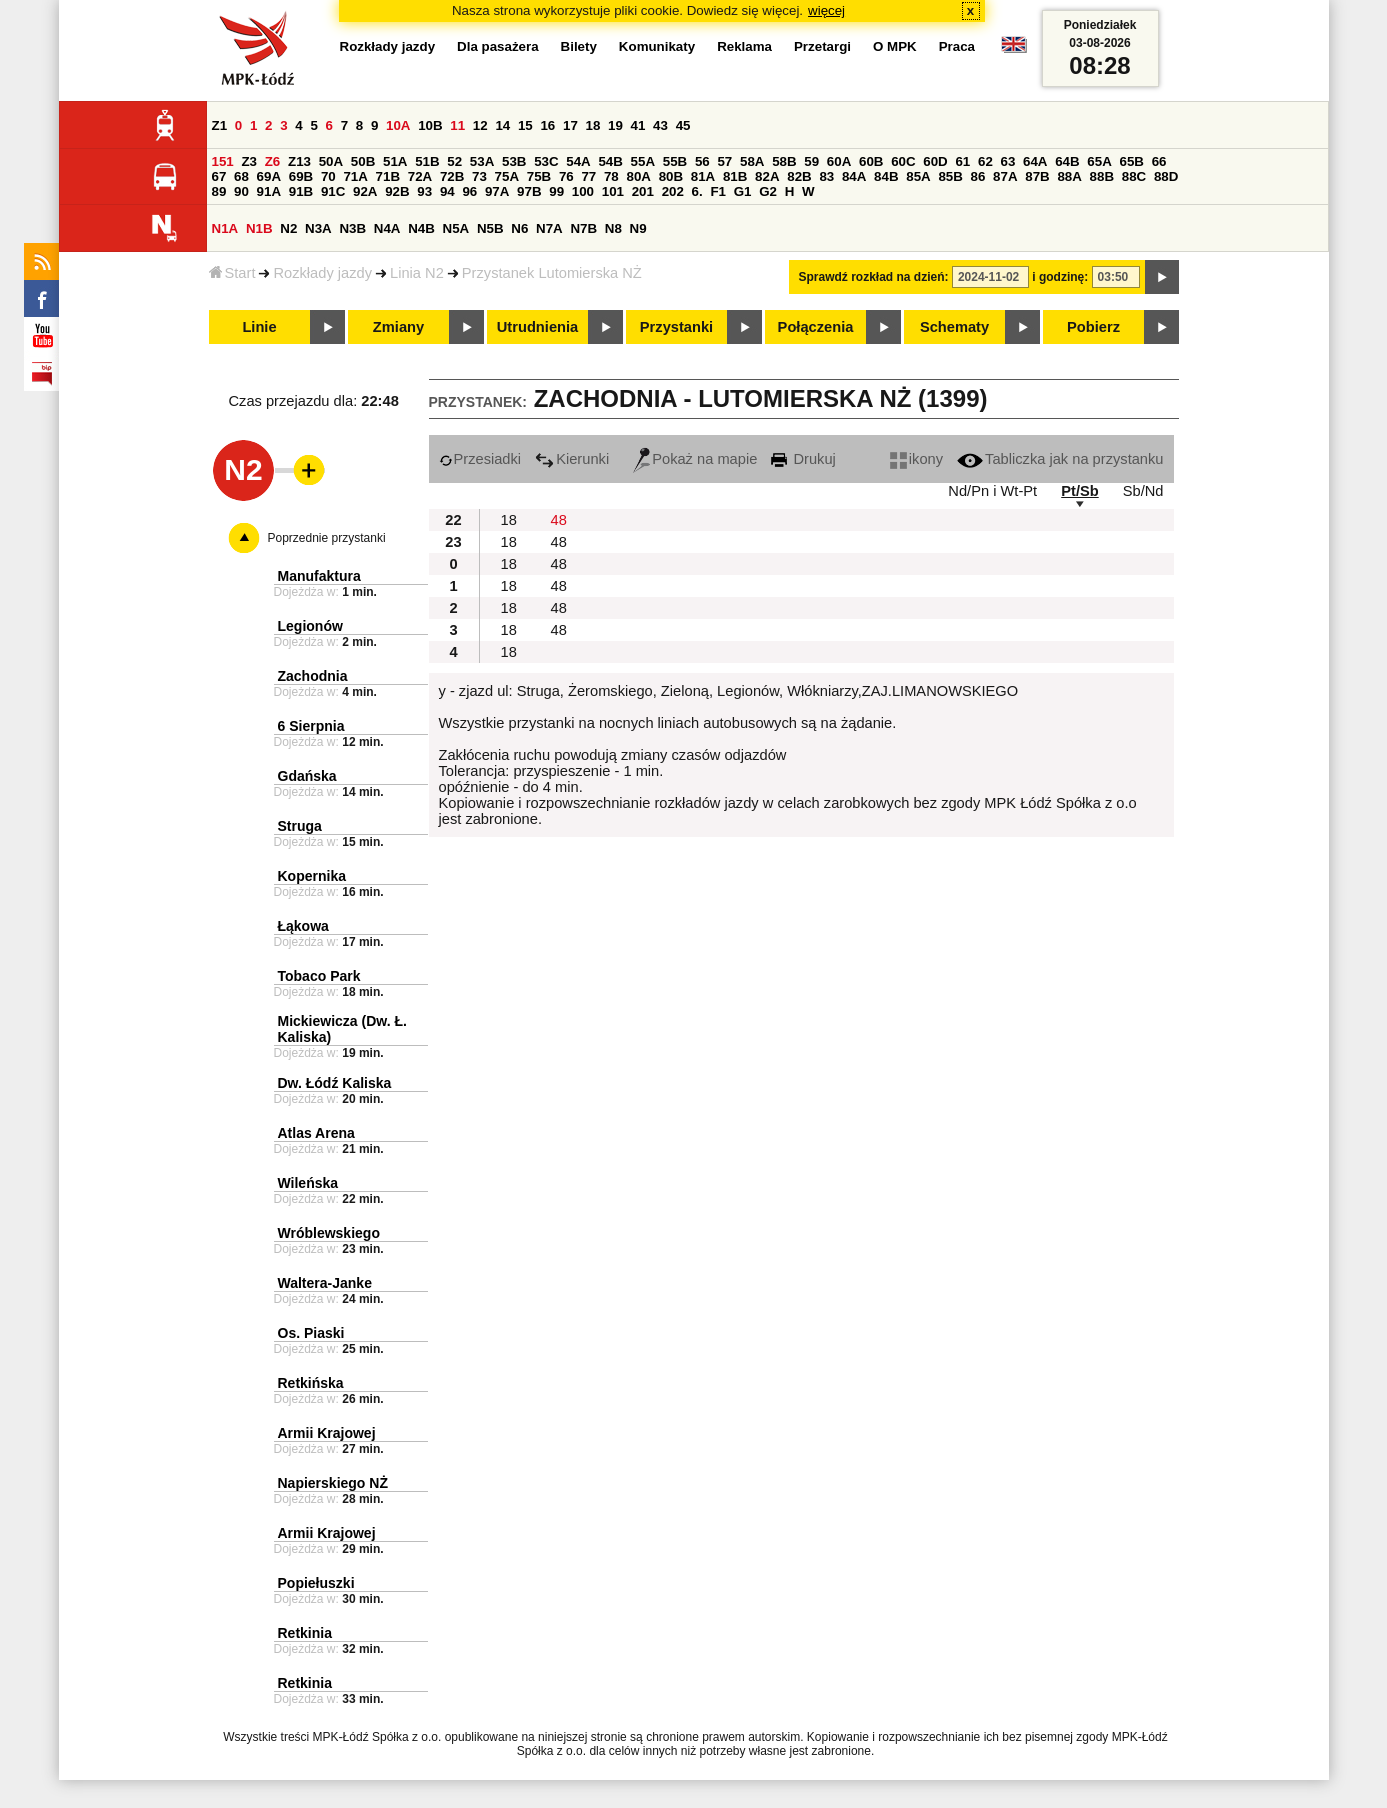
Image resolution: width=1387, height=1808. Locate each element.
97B (529, 191)
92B (397, 191)
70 (328, 176)
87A (1005, 176)
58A (752, 161)
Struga (300, 826)
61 (962, 161)
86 (978, 176)
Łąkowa (303, 926)
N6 (519, 228)
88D (1166, 176)
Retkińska (311, 1383)
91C (333, 191)
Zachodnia (313, 676)
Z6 (273, 161)
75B (539, 176)
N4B (421, 228)
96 (469, 191)
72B (452, 176)
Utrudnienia (537, 327)
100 (583, 191)
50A (331, 161)
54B (610, 161)
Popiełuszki (316, 1583)
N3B (352, 228)
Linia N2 (417, 273)
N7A (549, 228)
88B (1102, 176)
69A (269, 176)
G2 (768, 191)
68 (241, 176)
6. (697, 191)
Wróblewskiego (329, 1233)
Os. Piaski (311, 1333)
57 (724, 161)
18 (593, 125)
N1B (259, 228)
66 (1159, 161)
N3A (318, 228)
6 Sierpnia (311, 726)
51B (427, 161)
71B (388, 176)
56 (702, 161)
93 (424, 191)
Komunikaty (657, 46)
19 (615, 125)
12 (480, 125)
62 (985, 161)
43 (660, 125)
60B (871, 161)
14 (502, 125)
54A (578, 161)
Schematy (954, 327)
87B (1037, 176)
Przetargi (822, 46)
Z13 (299, 161)
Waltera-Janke (325, 1283)
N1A (225, 228)
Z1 (220, 125)
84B (886, 176)
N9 (638, 228)
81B (735, 176)
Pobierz (1093, 327)
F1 (718, 191)
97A (497, 191)
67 (219, 176)
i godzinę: (1060, 277)
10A (398, 125)
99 (556, 191)
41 (638, 125)
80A (638, 176)
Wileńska (308, 1183)
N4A (387, 228)
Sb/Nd (1143, 491)
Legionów (310, 626)
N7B (583, 228)
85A (918, 176)
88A (1069, 176)
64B (1067, 161)
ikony (916, 459)
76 (566, 176)
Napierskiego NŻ (333, 1483)
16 (547, 125)
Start (232, 273)
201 (643, 191)
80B (671, 176)
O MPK (895, 46)
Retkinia (305, 1633)
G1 (743, 191)
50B (363, 161)
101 (613, 191)
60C (903, 161)
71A (355, 176)
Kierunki (572, 459)
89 (219, 191)
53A (482, 161)
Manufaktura (319, 576)
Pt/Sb (1079, 491)
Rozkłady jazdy (322, 273)
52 (454, 161)
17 (570, 125)
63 (1008, 161)
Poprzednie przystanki (327, 538)
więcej (826, 10)
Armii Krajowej (327, 1433)
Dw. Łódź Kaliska (335, 1083)
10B (430, 125)
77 (588, 176)
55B (675, 161)
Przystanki (676, 327)
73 (479, 176)
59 (811, 161)
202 (673, 191)
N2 (288, 228)
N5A (456, 228)
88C (1134, 176)
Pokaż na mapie (695, 459)
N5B (490, 228)
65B (1132, 161)
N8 (613, 228)
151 (223, 161)
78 (611, 176)
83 (826, 176)
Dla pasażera (498, 46)
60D (935, 161)
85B (950, 176)
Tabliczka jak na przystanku (1060, 459)
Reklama (744, 46)
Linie (259, 327)
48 (559, 520)
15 (525, 125)
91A (269, 191)
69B (301, 176)
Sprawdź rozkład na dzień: (874, 277)
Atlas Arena (316, 1133)
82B (799, 176)
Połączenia (816, 327)
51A (395, 161)
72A (420, 176)
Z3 (249, 161)
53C (546, 161)
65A (1099, 161)
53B (514, 161)
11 (457, 125)
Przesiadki (480, 459)
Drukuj (803, 459)
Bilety (579, 46)
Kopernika (312, 876)
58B (784, 161)
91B (301, 191)
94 (447, 191)
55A (643, 161)
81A (703, 176)
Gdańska (307, 776)
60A (839, 161)
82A (767, 176)
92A (365, 191)
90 (241, 191)
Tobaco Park (319, 976)
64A (1035, 161)
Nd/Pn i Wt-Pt (992, 491)
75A (507, 176)
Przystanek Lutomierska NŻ (552, 273)
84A (854, 176)
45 (683, 125)
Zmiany (398, 327)
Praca (957, 46)
